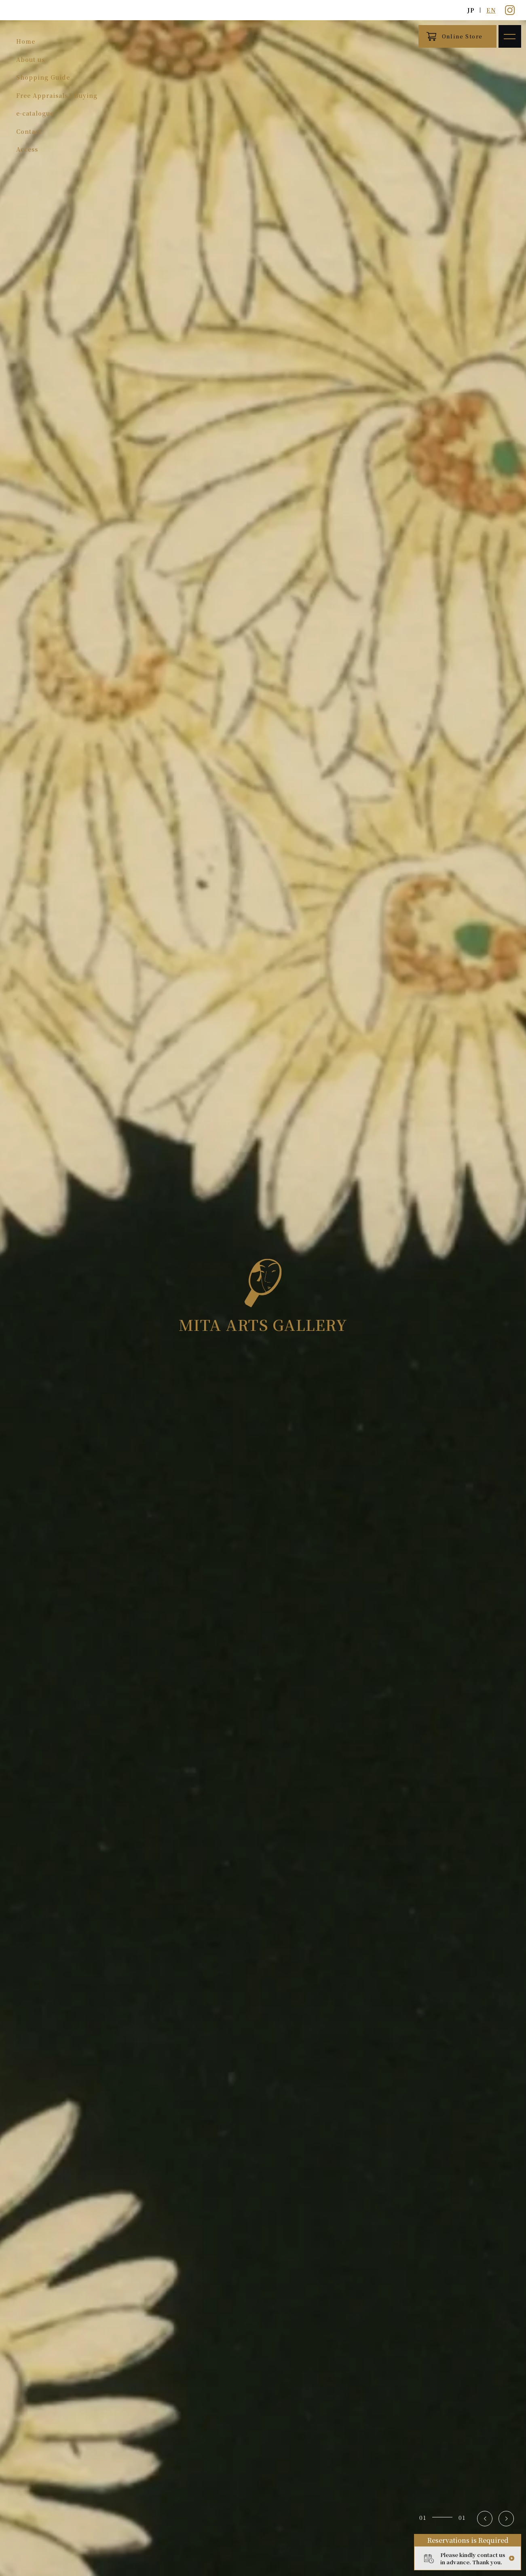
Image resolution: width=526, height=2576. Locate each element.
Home (25, 41)
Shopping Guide (43, 77)
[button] (484, 2518)
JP (470, 10)
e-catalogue (35, 113)
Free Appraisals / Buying (56, 95)
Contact (28, 131)
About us (30, 59)
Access (27, 149)
